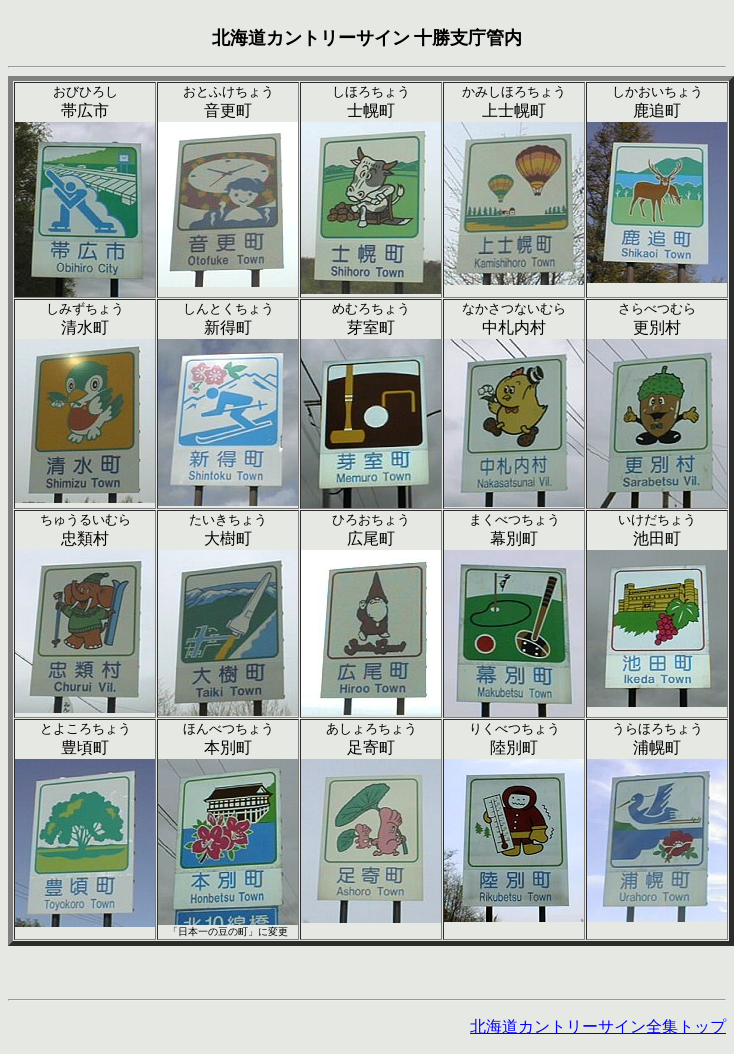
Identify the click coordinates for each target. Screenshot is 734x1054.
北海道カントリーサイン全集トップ (598, 1026)
